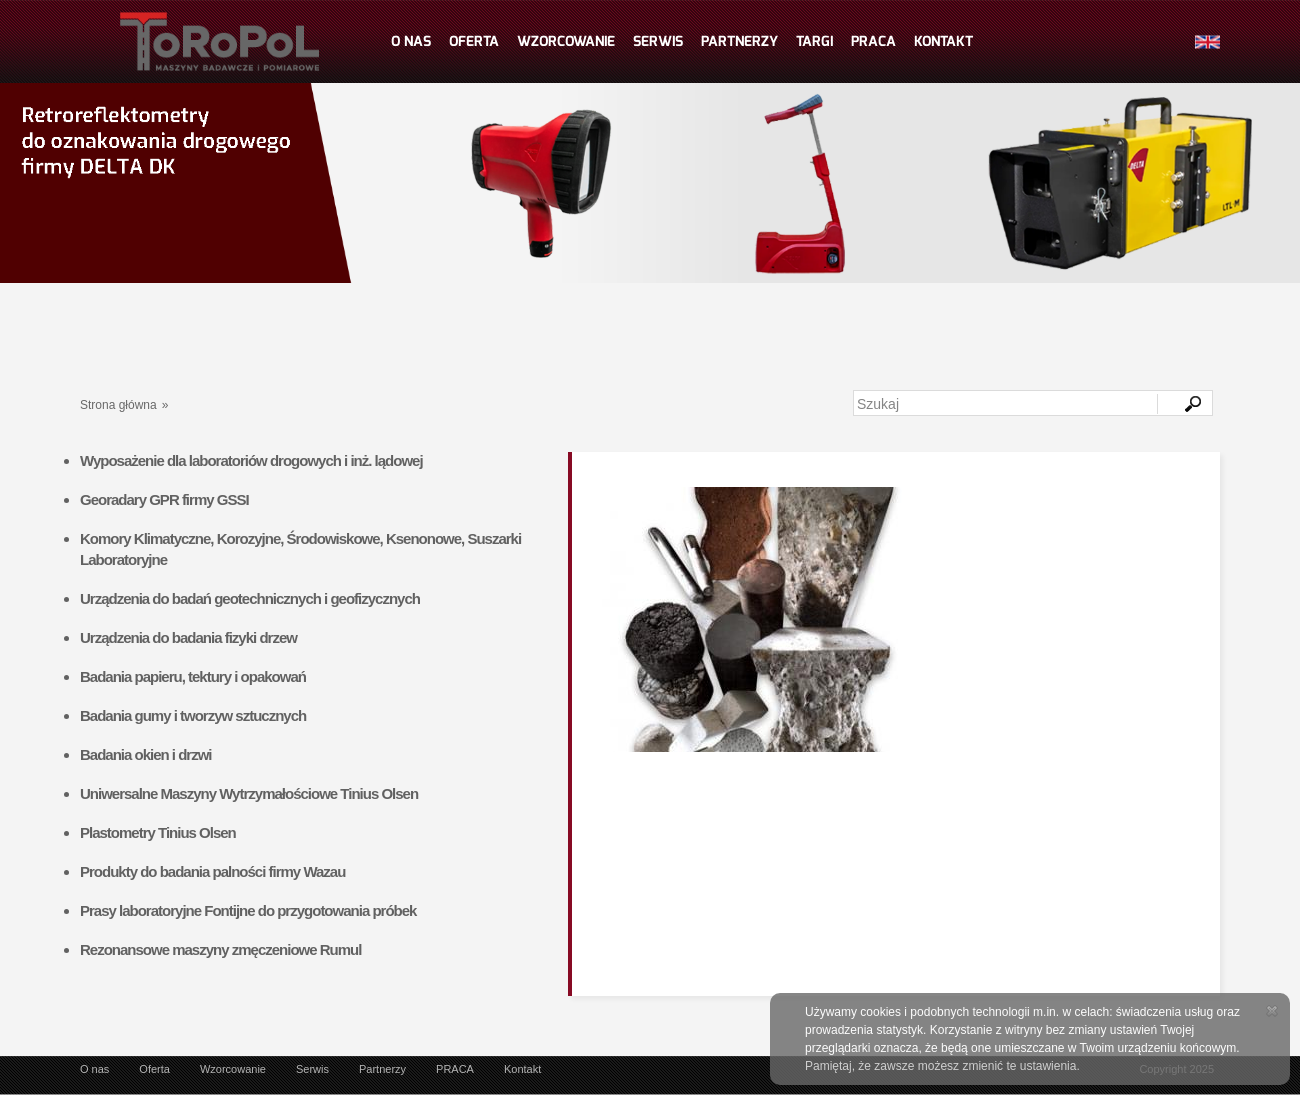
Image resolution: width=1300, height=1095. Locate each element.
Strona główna (118, 405)
